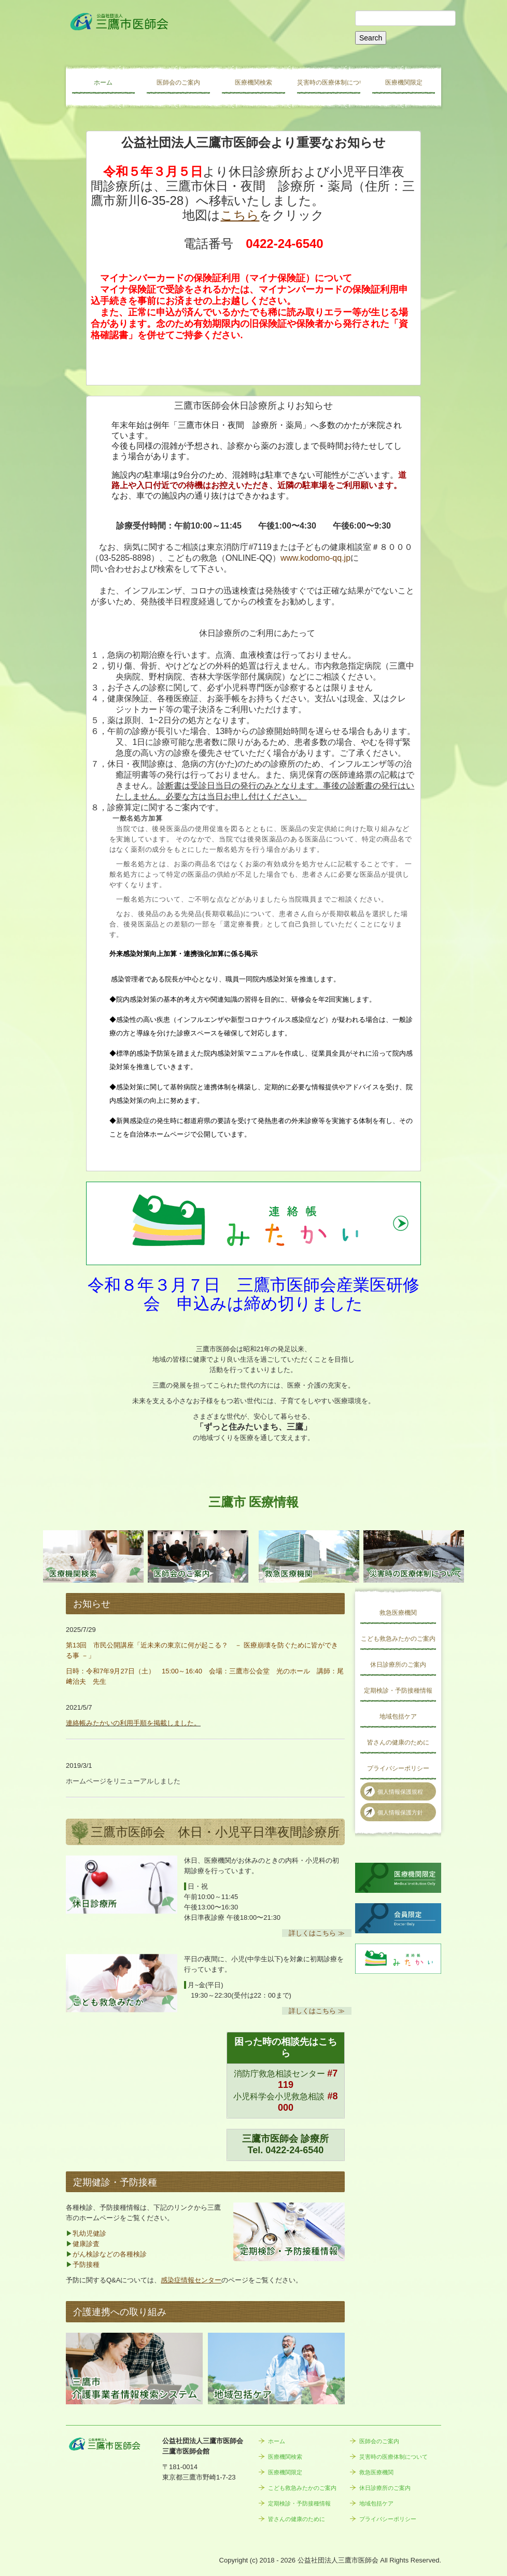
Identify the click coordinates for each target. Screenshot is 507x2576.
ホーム (103, 82)
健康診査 (86, 2244)
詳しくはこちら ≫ (316, 1933)
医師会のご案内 (178, 82)
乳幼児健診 (89, 2233)
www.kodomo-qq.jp (315, 557)
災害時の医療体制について (328, 82)
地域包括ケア (398, 1716)
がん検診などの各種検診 (110, 2254)
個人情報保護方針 (400, 1812)
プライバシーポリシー (398, 1768)
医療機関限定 (403, 82)
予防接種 (86, 2264)
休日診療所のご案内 (398, 1664)
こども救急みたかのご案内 (398, 1638)
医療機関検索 (253, 82)
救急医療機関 (398, 1612)
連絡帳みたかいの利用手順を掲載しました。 (133, 1723)
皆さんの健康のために (398, 1742)
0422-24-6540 (294, 2150)
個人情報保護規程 (400, 1792)
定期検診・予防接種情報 (398, 1690)
